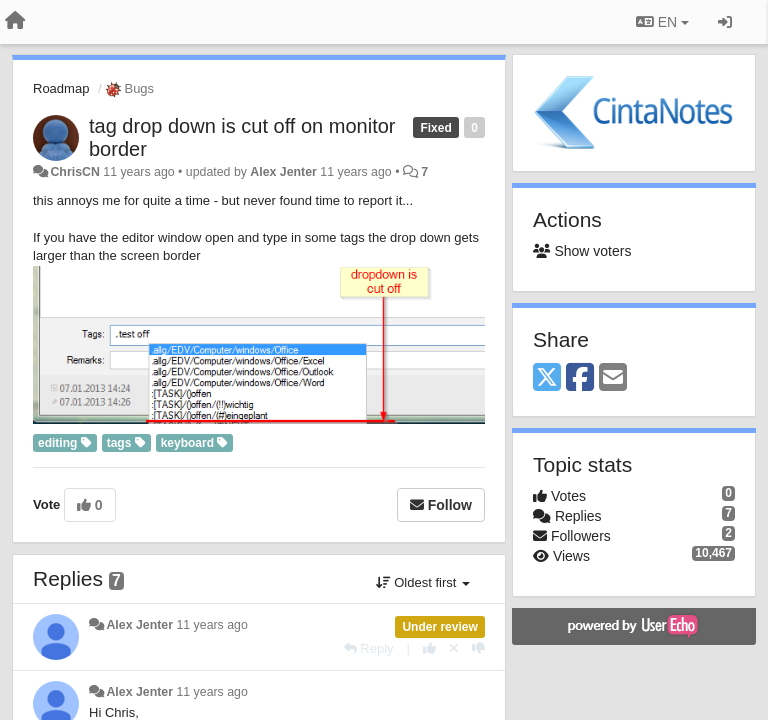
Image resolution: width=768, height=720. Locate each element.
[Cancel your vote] (454, 648)
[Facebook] (580, 378)
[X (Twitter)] (547, 378)
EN (662, 22)
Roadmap (61, 88)
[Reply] (369, 648)
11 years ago (211, 625)
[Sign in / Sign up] (725, 22)
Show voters (582, 251)
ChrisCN (74, 172)
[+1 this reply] (429, 648)
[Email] (613, 378)
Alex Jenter (283, 172)
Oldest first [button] (423, 582)
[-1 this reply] (478, 648)
